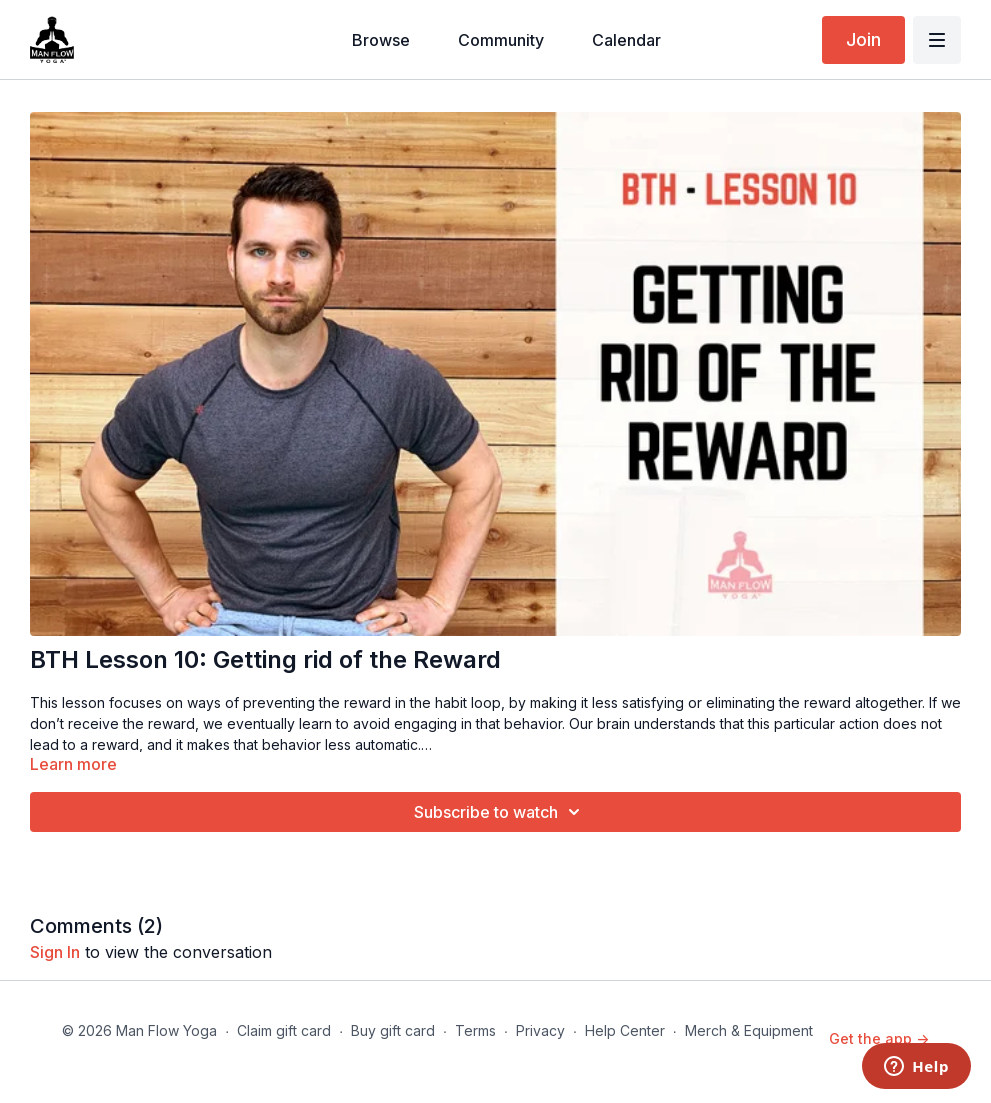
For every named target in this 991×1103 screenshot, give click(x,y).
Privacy (540, 1030)
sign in (55, 952)
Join (863, 39)
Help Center (625, 1030)
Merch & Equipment (749, 1030)
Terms (475, 1030)
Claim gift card (284, 1030)
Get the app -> (879, 1038)
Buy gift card (393, 1030)
